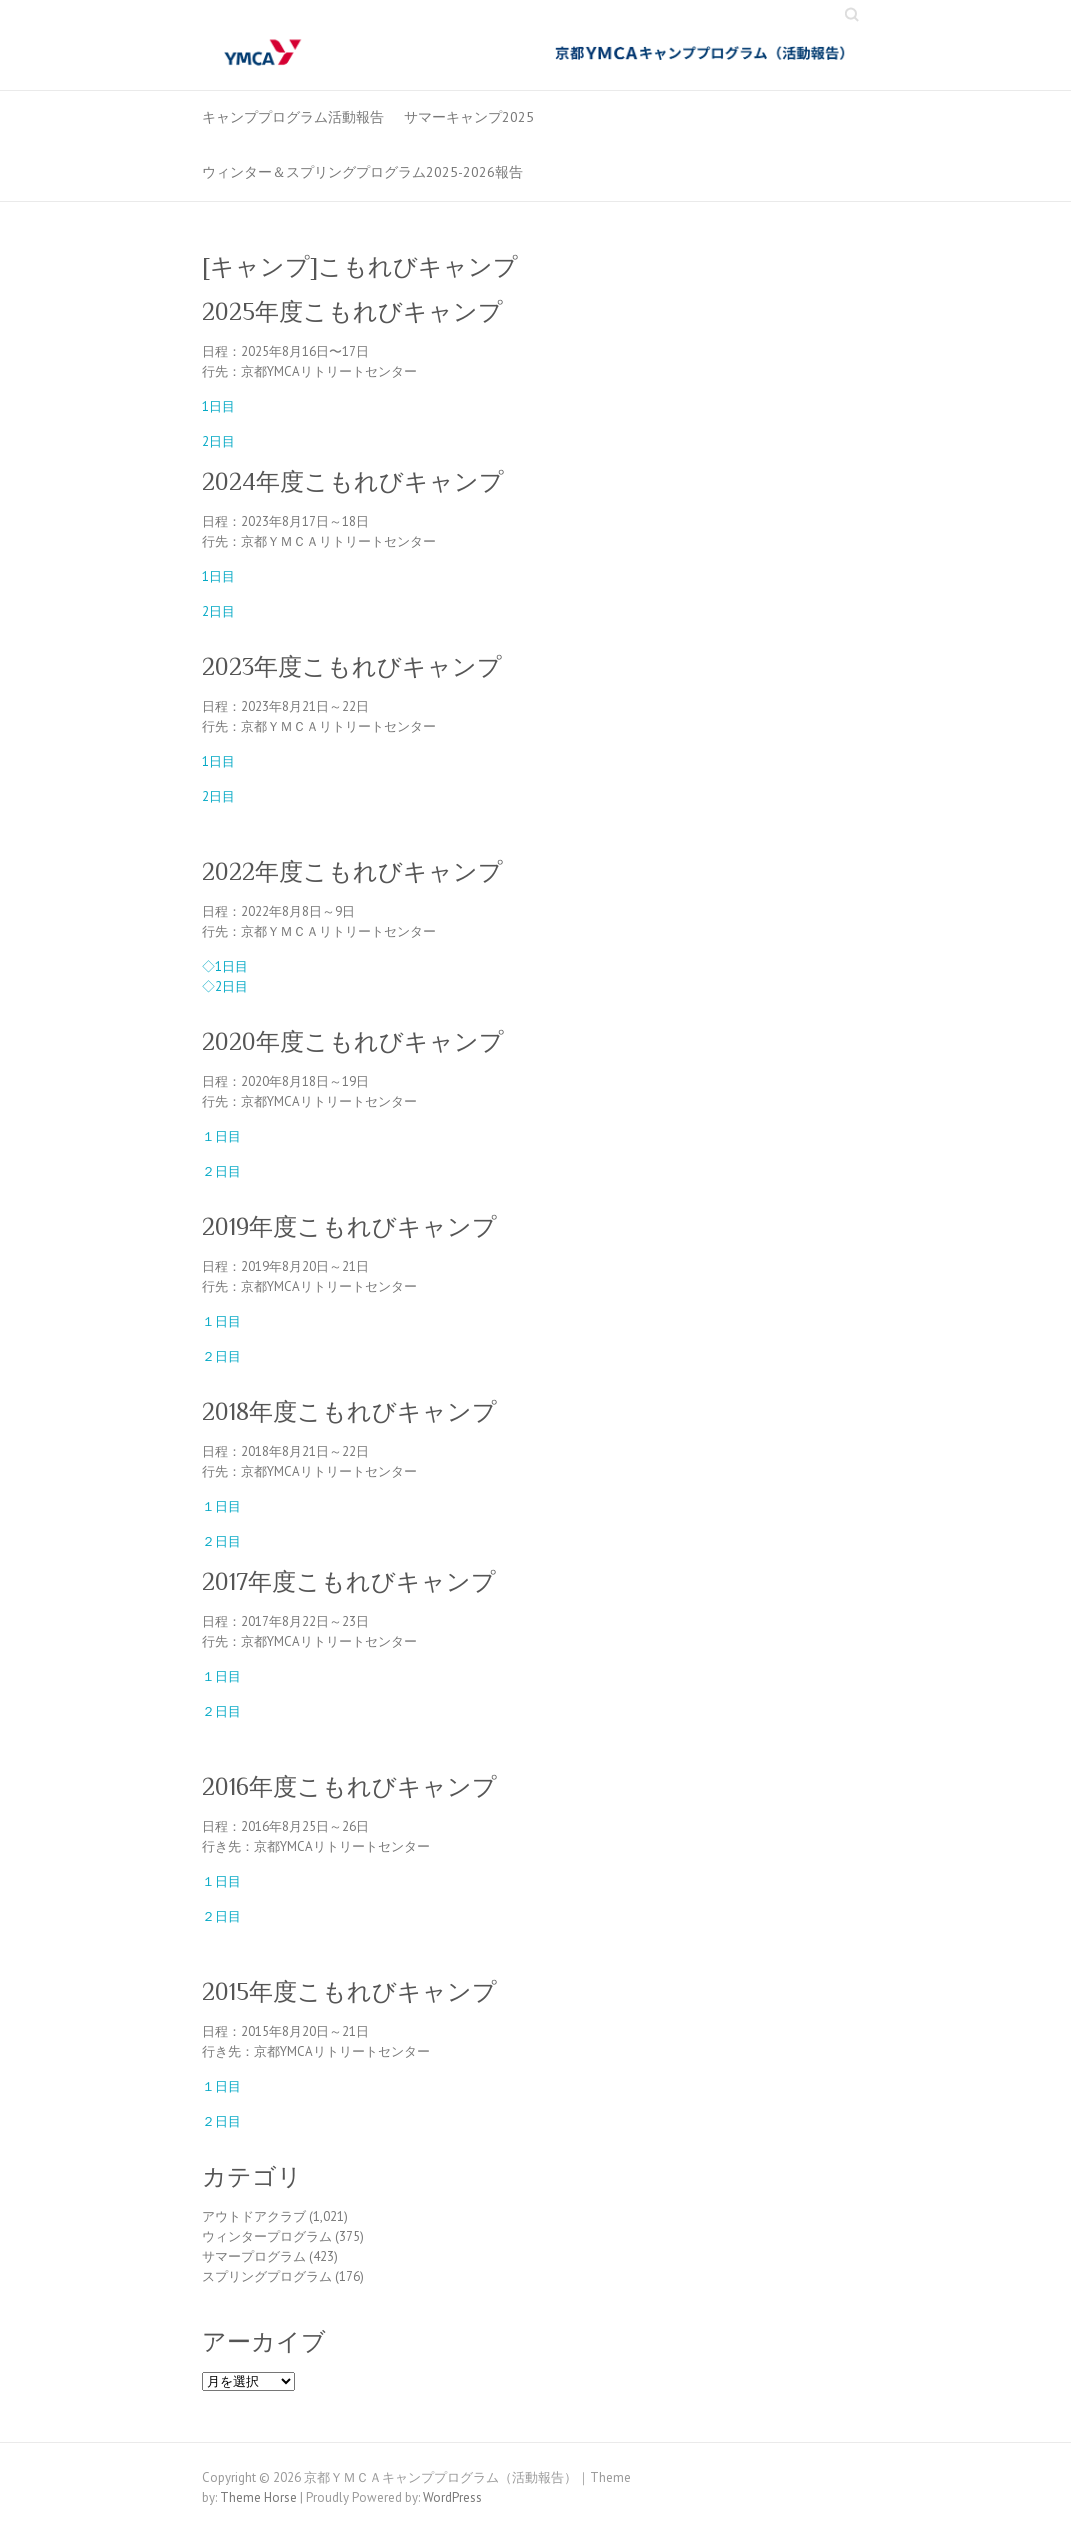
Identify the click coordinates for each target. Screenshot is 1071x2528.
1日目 (218, 406)
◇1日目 (225, 966)
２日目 (221, 1171)
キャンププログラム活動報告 (293, 117)
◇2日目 (225, 986)
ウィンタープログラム (267, 2236)
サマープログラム (254, 2256)
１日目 (221, 1136)
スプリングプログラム (267, 2276)
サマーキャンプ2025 (469, 117)
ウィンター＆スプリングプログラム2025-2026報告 (362, 172)
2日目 (218, 441)
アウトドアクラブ (254, 2216)
